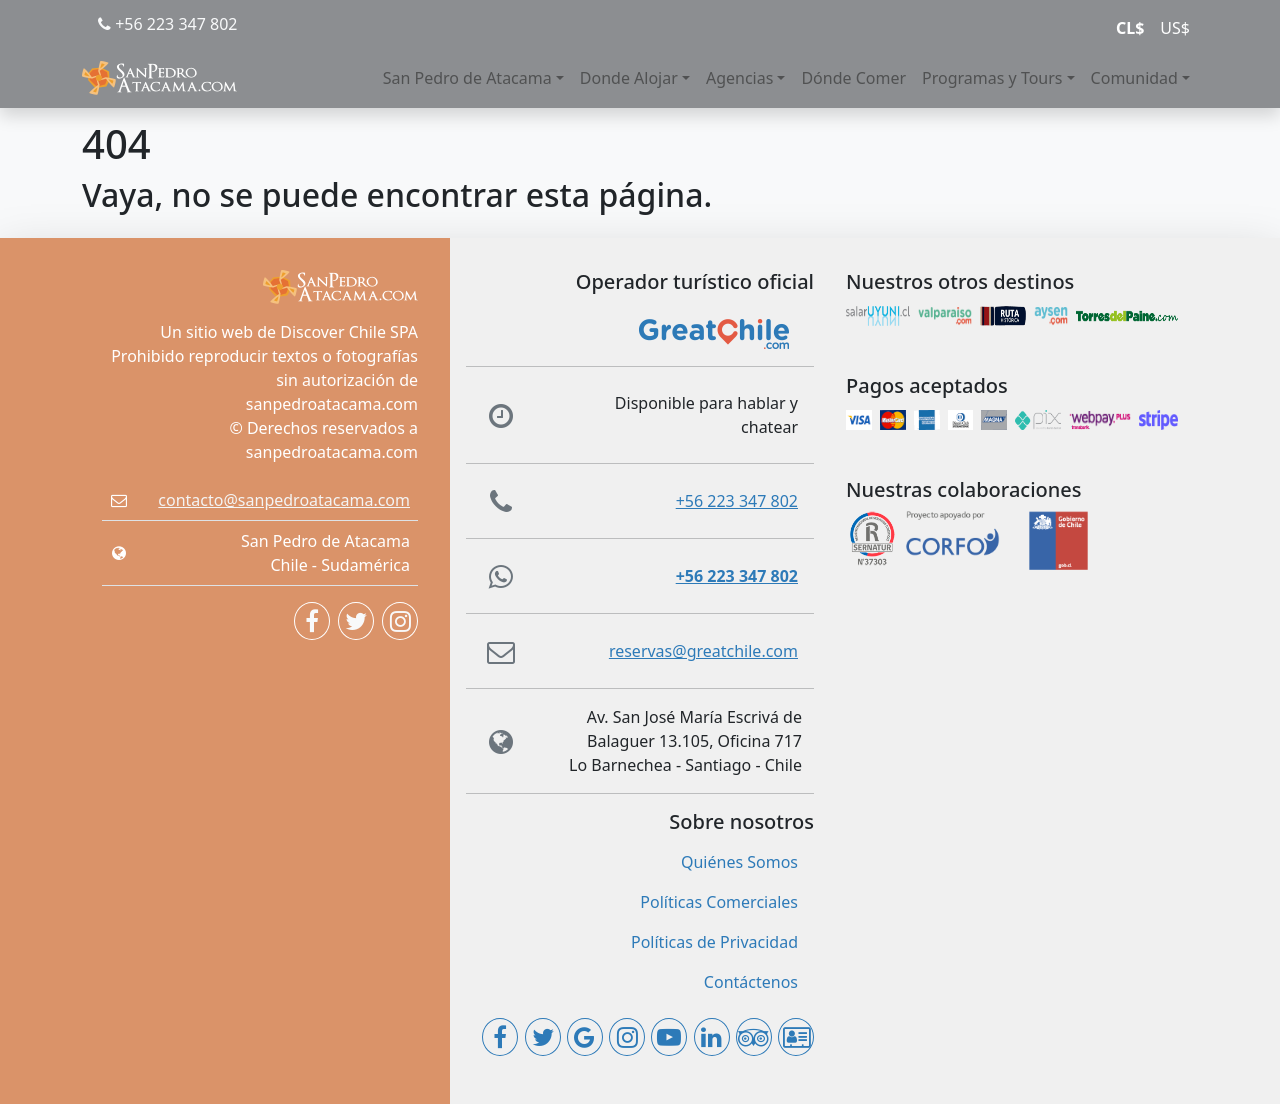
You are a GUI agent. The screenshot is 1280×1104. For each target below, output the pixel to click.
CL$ (1130, 28)
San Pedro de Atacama (467, 78)
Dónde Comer (853, 78)
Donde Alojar (629, 78)
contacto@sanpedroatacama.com (284, 500)
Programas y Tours (992, 78)
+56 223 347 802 (167, 24)
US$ (1175, 28)
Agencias (739, 78)
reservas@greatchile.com (703, 651)
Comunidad (1134, 78)
